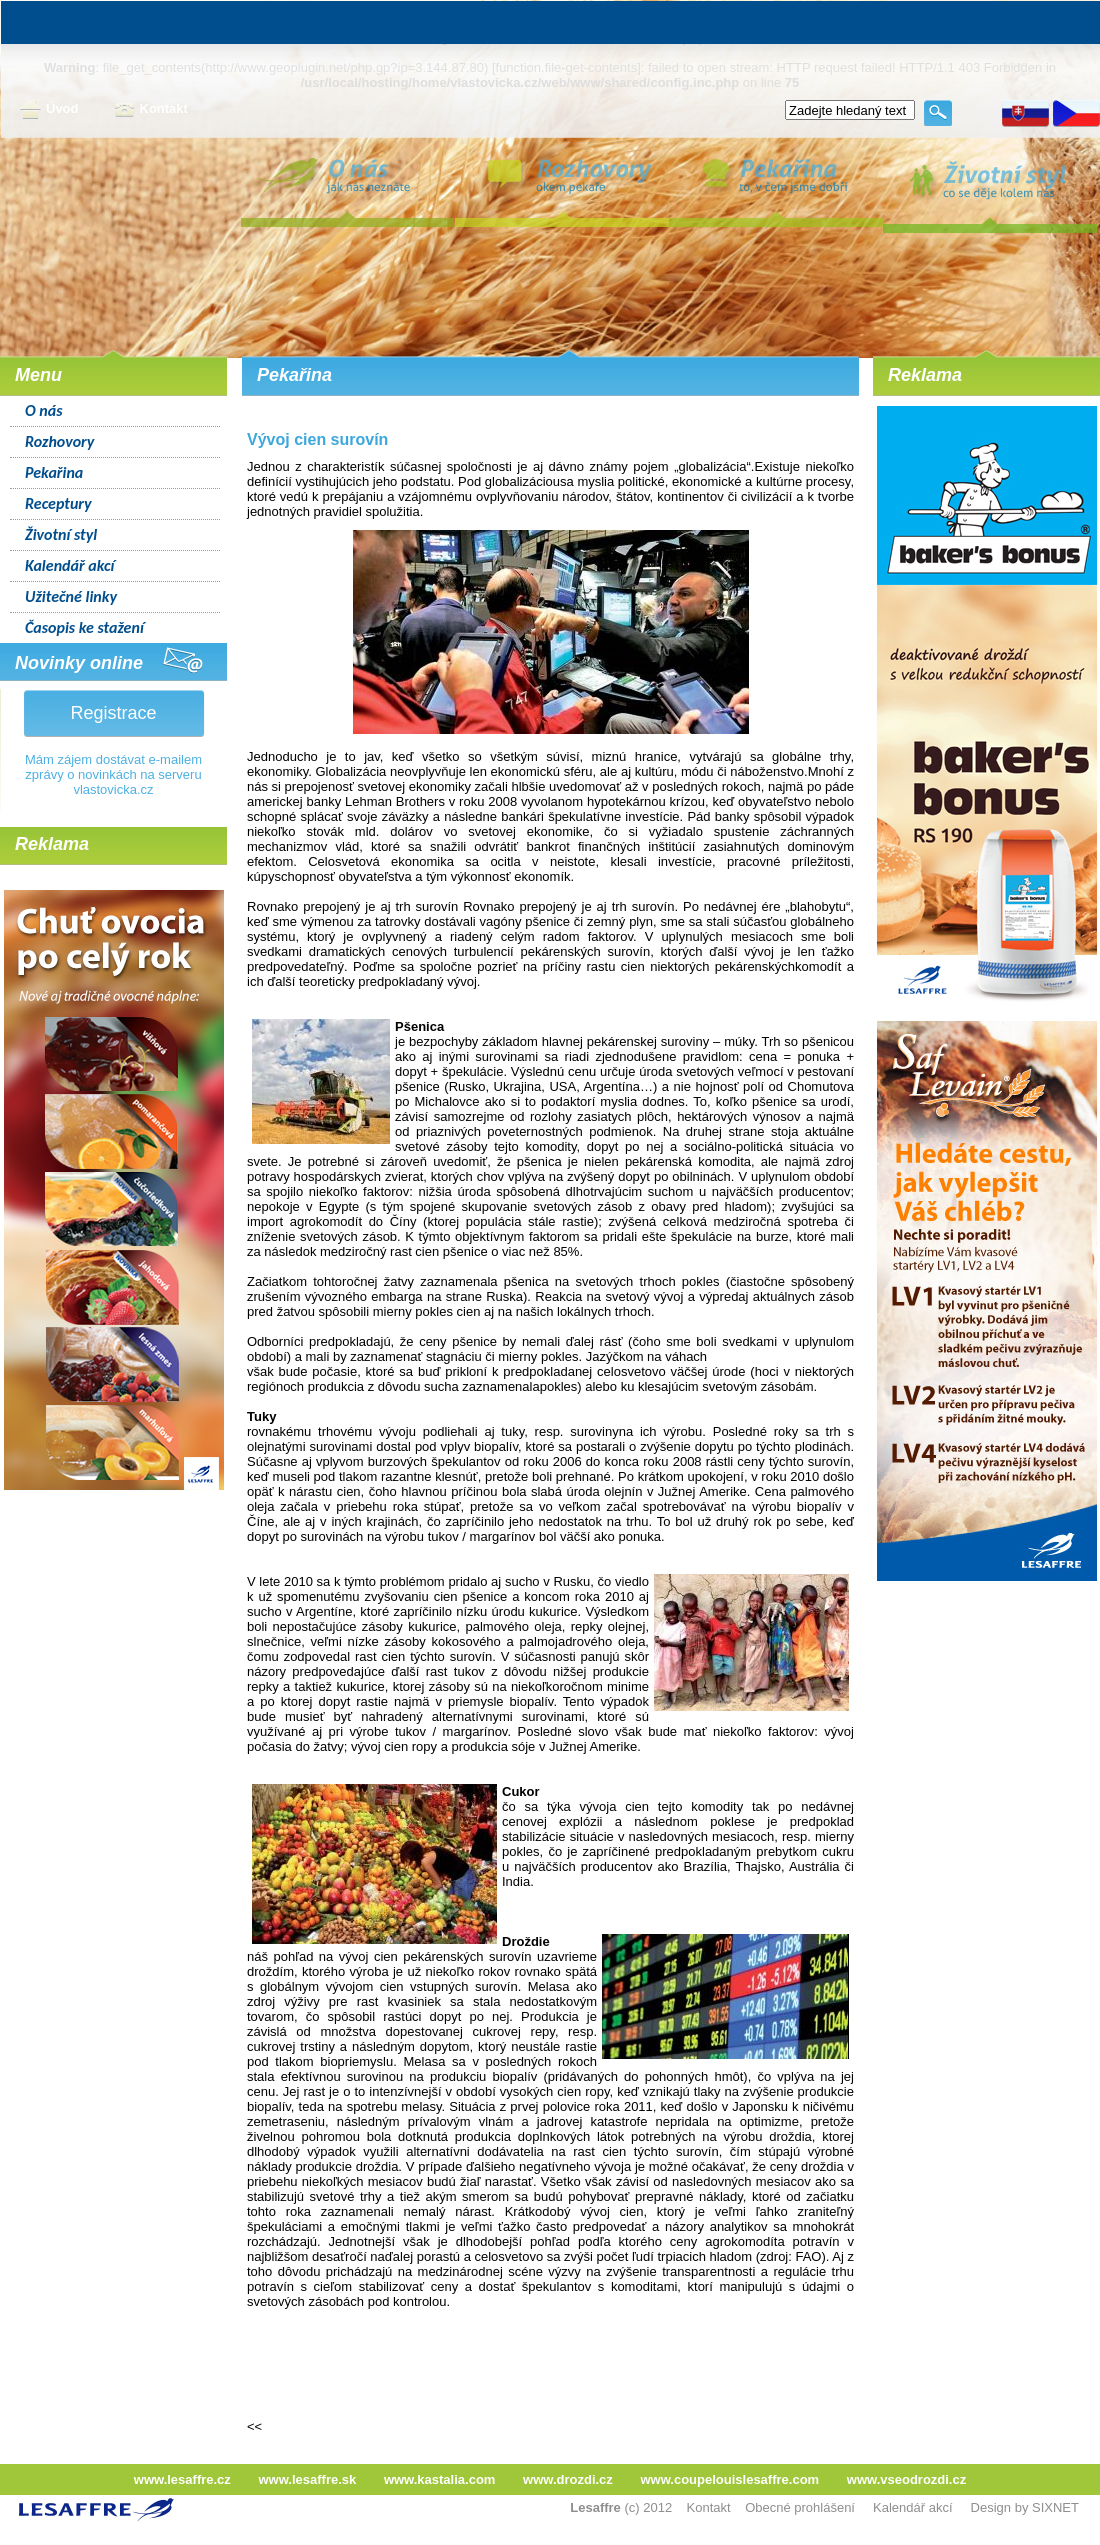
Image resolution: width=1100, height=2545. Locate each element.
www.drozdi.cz (568, 2479)
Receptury (58, 503)
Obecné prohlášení (800, 2507)
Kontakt (151, 110)
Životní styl (61, 534)
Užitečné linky (71, 596)
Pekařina (54, 472)
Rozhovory (59, 441)
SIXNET (1055, 2507)
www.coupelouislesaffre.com (729, 2479)
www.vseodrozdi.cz (906, 2479)
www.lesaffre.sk (307, 2479)
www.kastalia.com (440, 2479)
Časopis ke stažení (84, 627)
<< (254, 2426)
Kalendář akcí (69, 565)
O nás (44, 410)
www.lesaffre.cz (182, 2479)
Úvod (49, 110)
